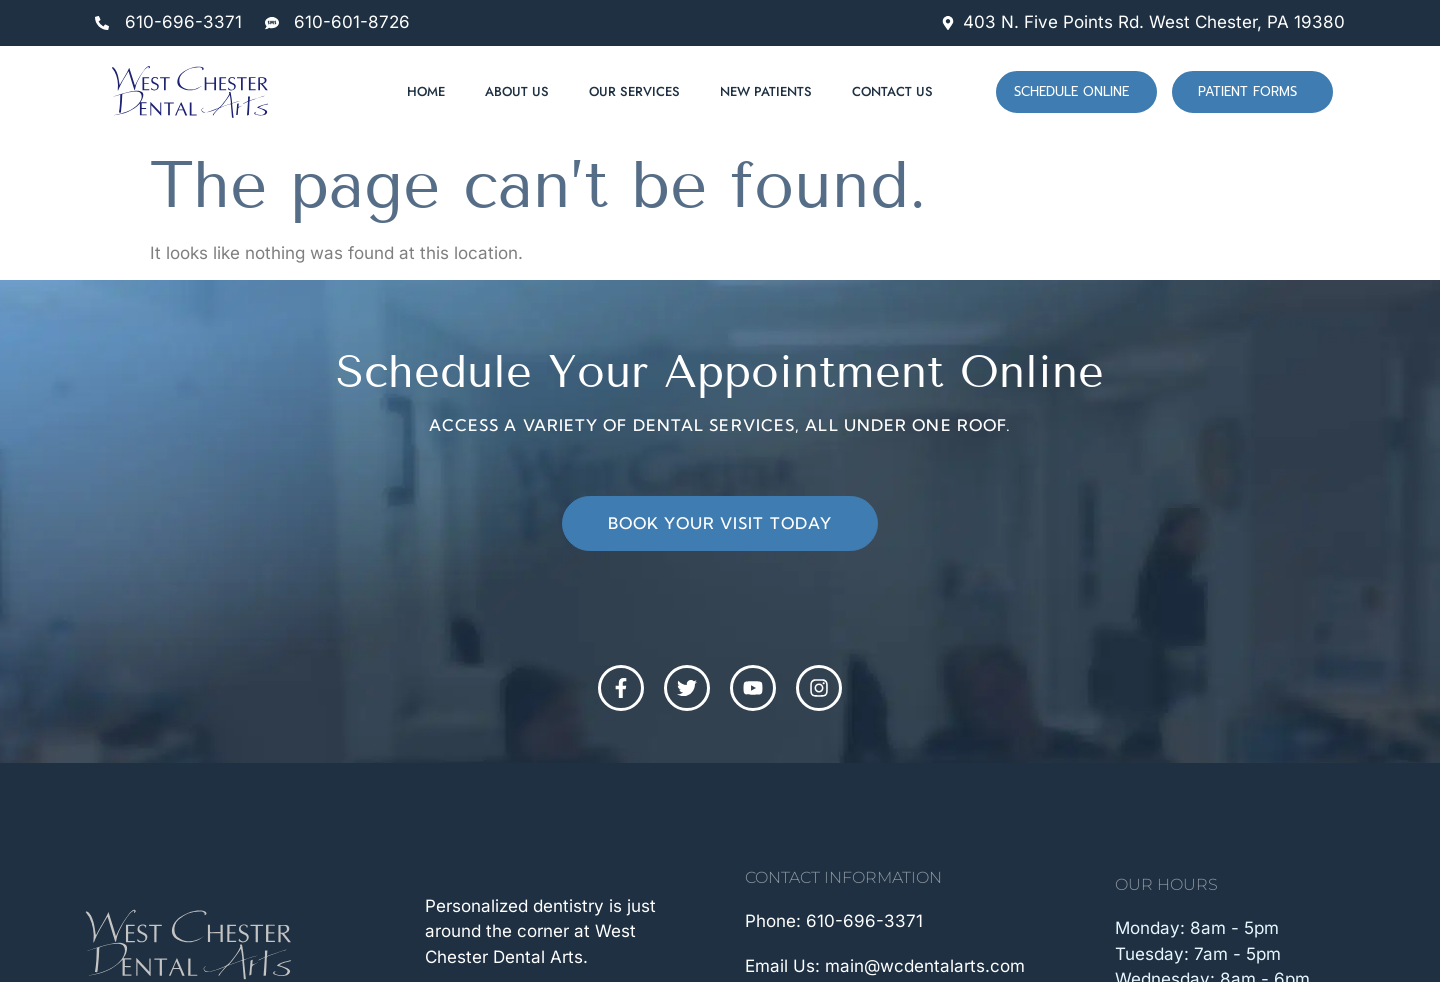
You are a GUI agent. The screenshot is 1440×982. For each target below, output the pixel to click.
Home (426, 91)
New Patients (766, 91)
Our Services (634, 91)
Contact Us (892, 91)
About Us (517, 91)
